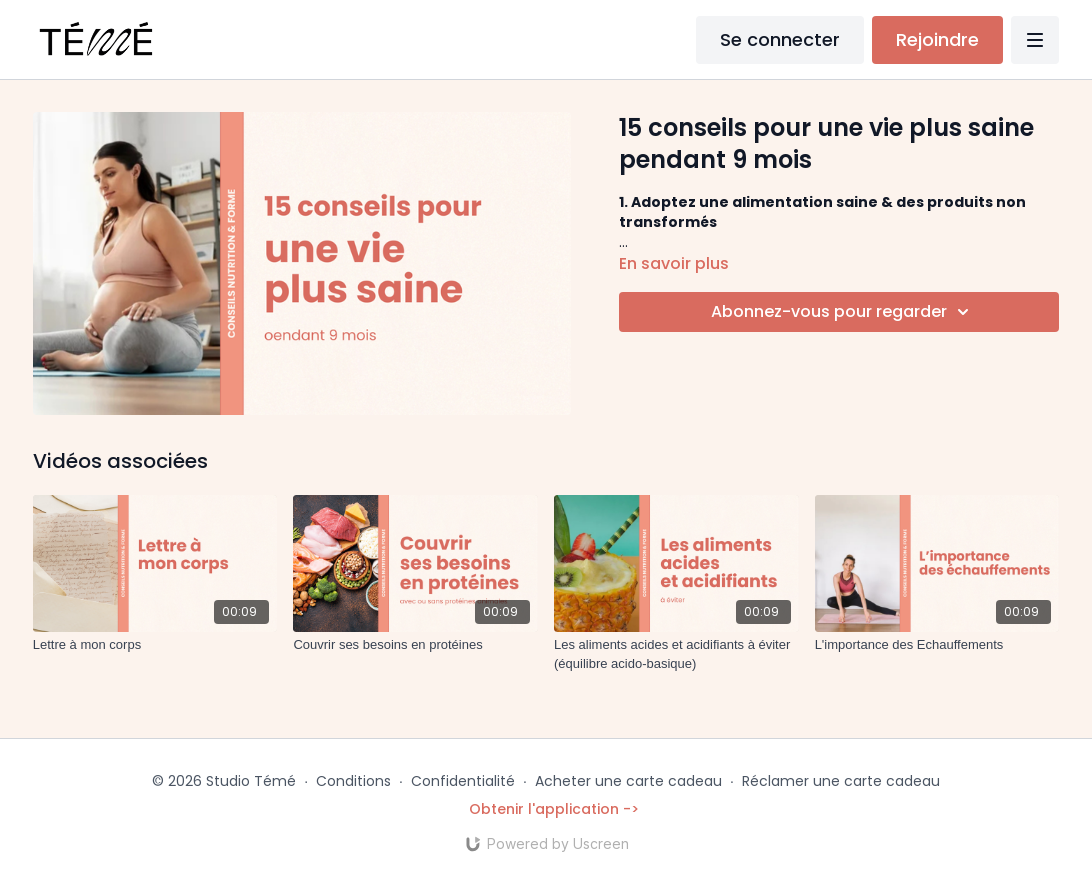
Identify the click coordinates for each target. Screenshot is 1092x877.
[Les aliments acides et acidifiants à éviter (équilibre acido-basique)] (676, 654)
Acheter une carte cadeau (628, 781)
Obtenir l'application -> (554, 809)
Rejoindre (937, 39)
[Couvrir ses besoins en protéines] (415, 645)
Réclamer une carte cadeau (841, 781)
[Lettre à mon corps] (155, 645)
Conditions (353, 781)
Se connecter (780, 39)
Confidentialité (463, 781)
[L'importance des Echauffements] (937, 645)
